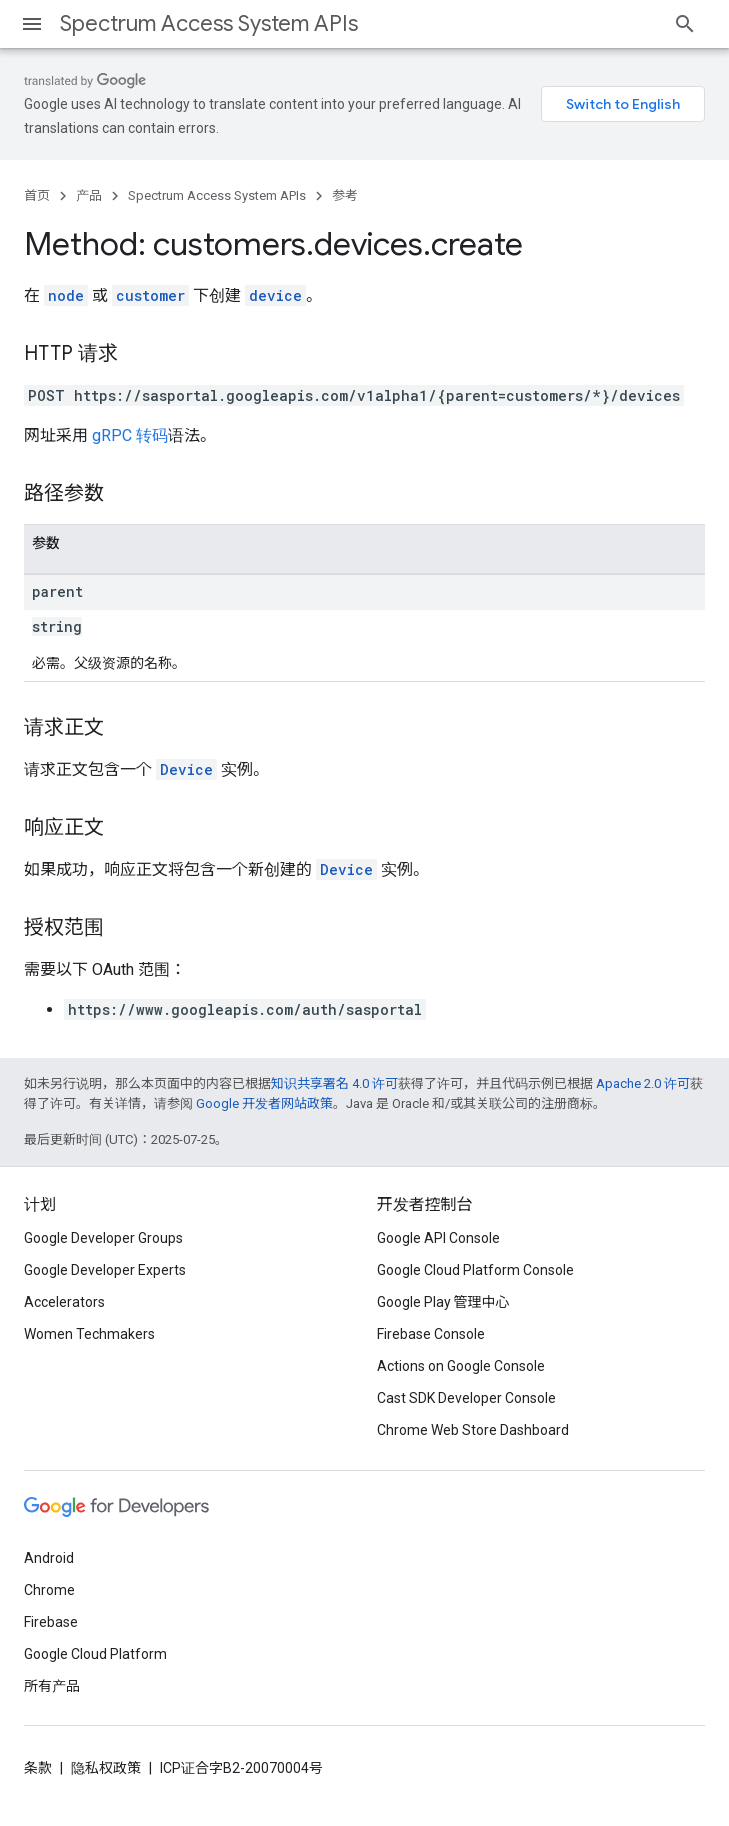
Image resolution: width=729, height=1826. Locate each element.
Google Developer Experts (105, 1270)
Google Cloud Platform (95, 1654)
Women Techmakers (89, 1334)
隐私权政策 (106, 1768)
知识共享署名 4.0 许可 (334, 1083)
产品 (89, 195)
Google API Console (438, 1238)
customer (150, 295)
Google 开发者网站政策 (264, 1103)
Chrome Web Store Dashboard (473, 1430)
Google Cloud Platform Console (475, 1270)
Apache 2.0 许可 (643, 1083)
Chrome (49, 1590)
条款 (38, 1768)
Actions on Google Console (461, 1366)
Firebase (51, 1622)
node (66, 295)
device (275, 295)
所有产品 (52, 1686)
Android (49, 1558)
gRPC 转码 (130, 435)
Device (186, 769)
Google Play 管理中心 (443, 1302)
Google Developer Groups (103, 1238)
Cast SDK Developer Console (466, 1398)
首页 (37, 195)
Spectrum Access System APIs (209, 23)
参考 (345, 195)
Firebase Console (431, 1334)
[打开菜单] (32, 24)
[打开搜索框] (685, 24)
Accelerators (64, 1302)
